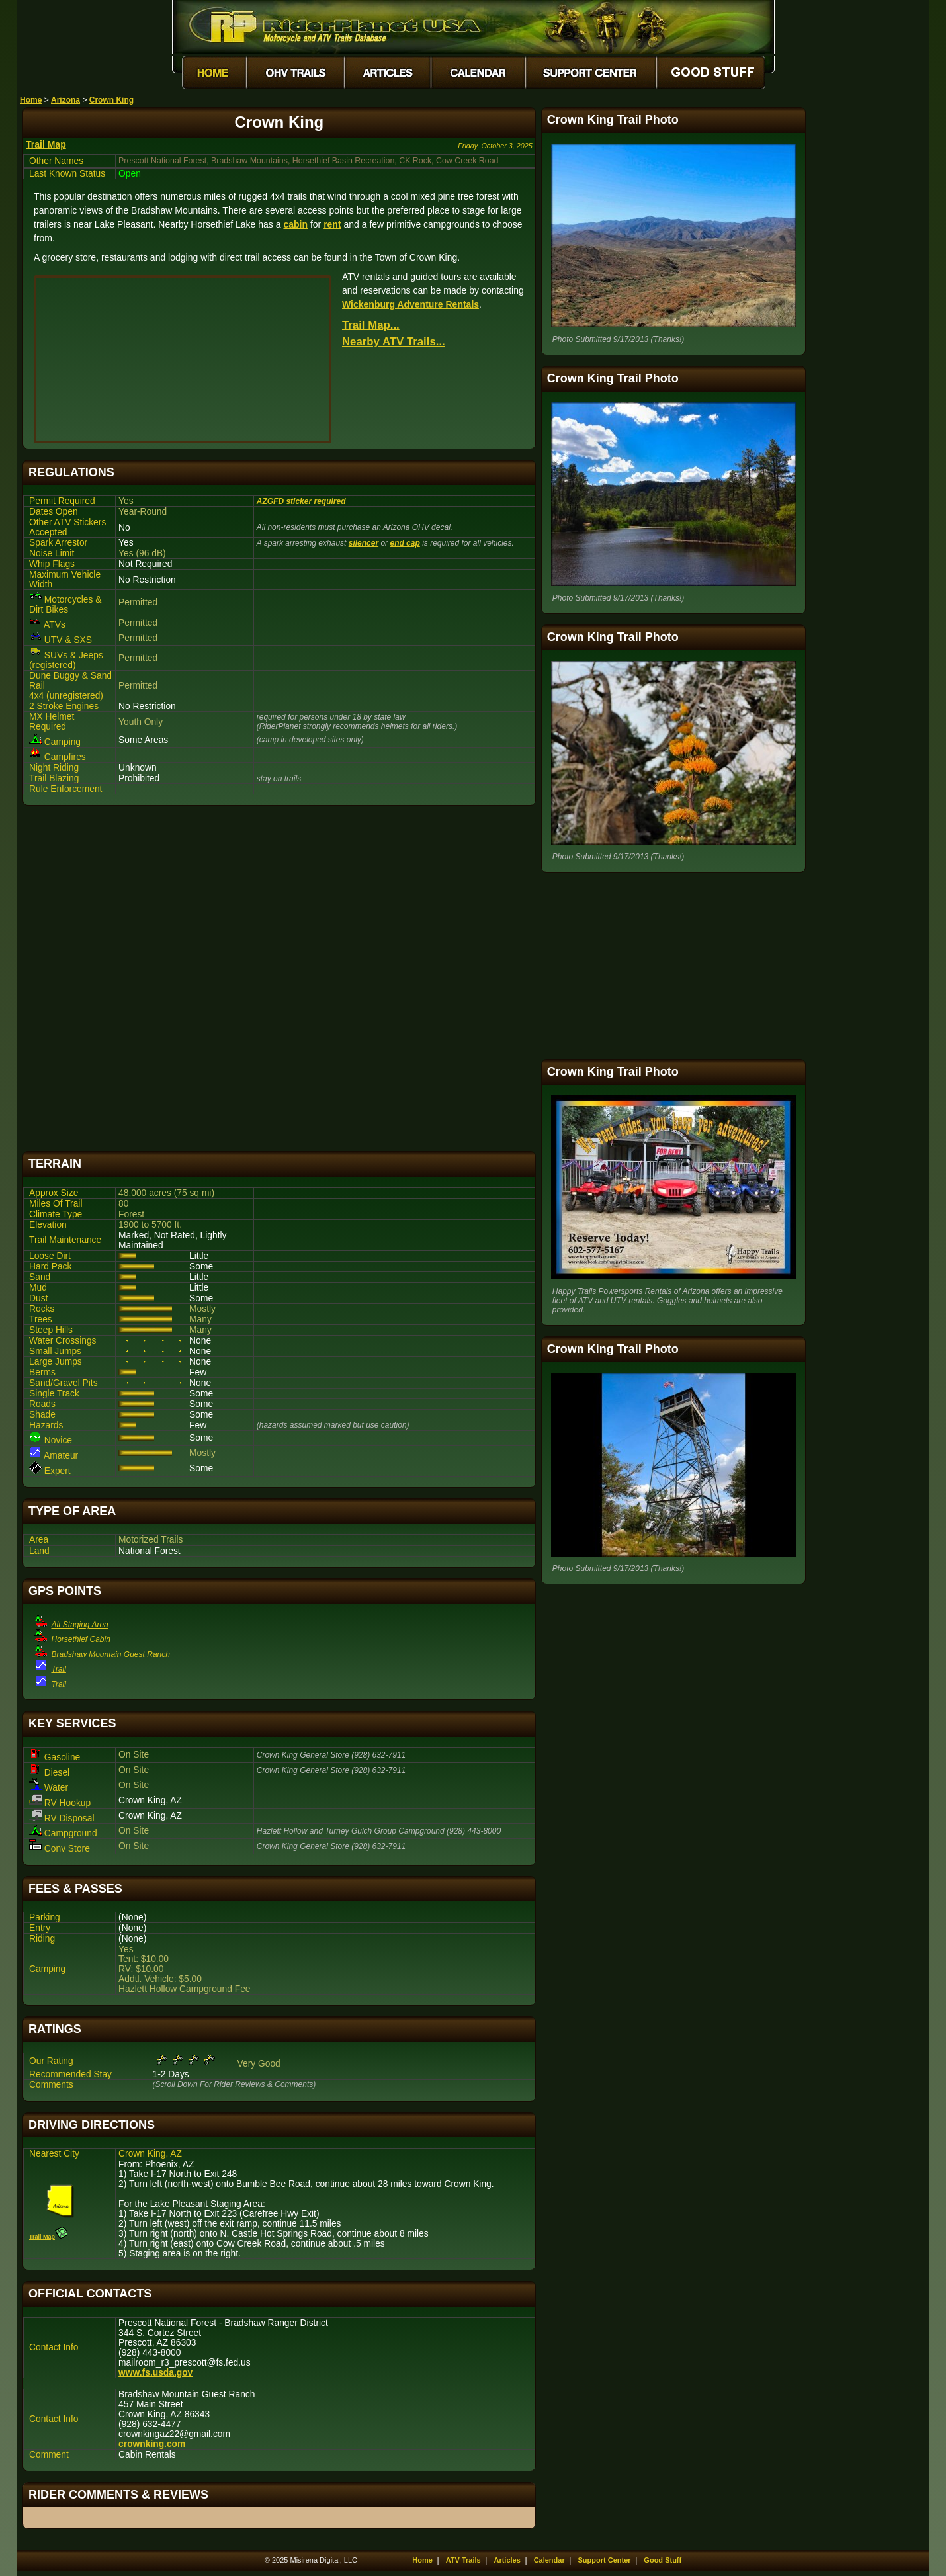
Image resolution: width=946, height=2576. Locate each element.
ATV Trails (463, 2560)
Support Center (604, 2560)
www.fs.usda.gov (155, 2373)
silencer (363, 543)
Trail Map (46, 144)
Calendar (549, 2560)
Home (31, 100)
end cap (404, 543)
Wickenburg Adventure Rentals (410, 304)
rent (332, 224)
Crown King (111, 100)
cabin (295, 224)
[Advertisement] (279, 978)
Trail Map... (371, 325)
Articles (507, 2560)
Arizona (65, 100)
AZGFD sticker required (301, 501)
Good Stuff (662, 2560)
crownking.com (151, 2444)
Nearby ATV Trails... (393, 341)
